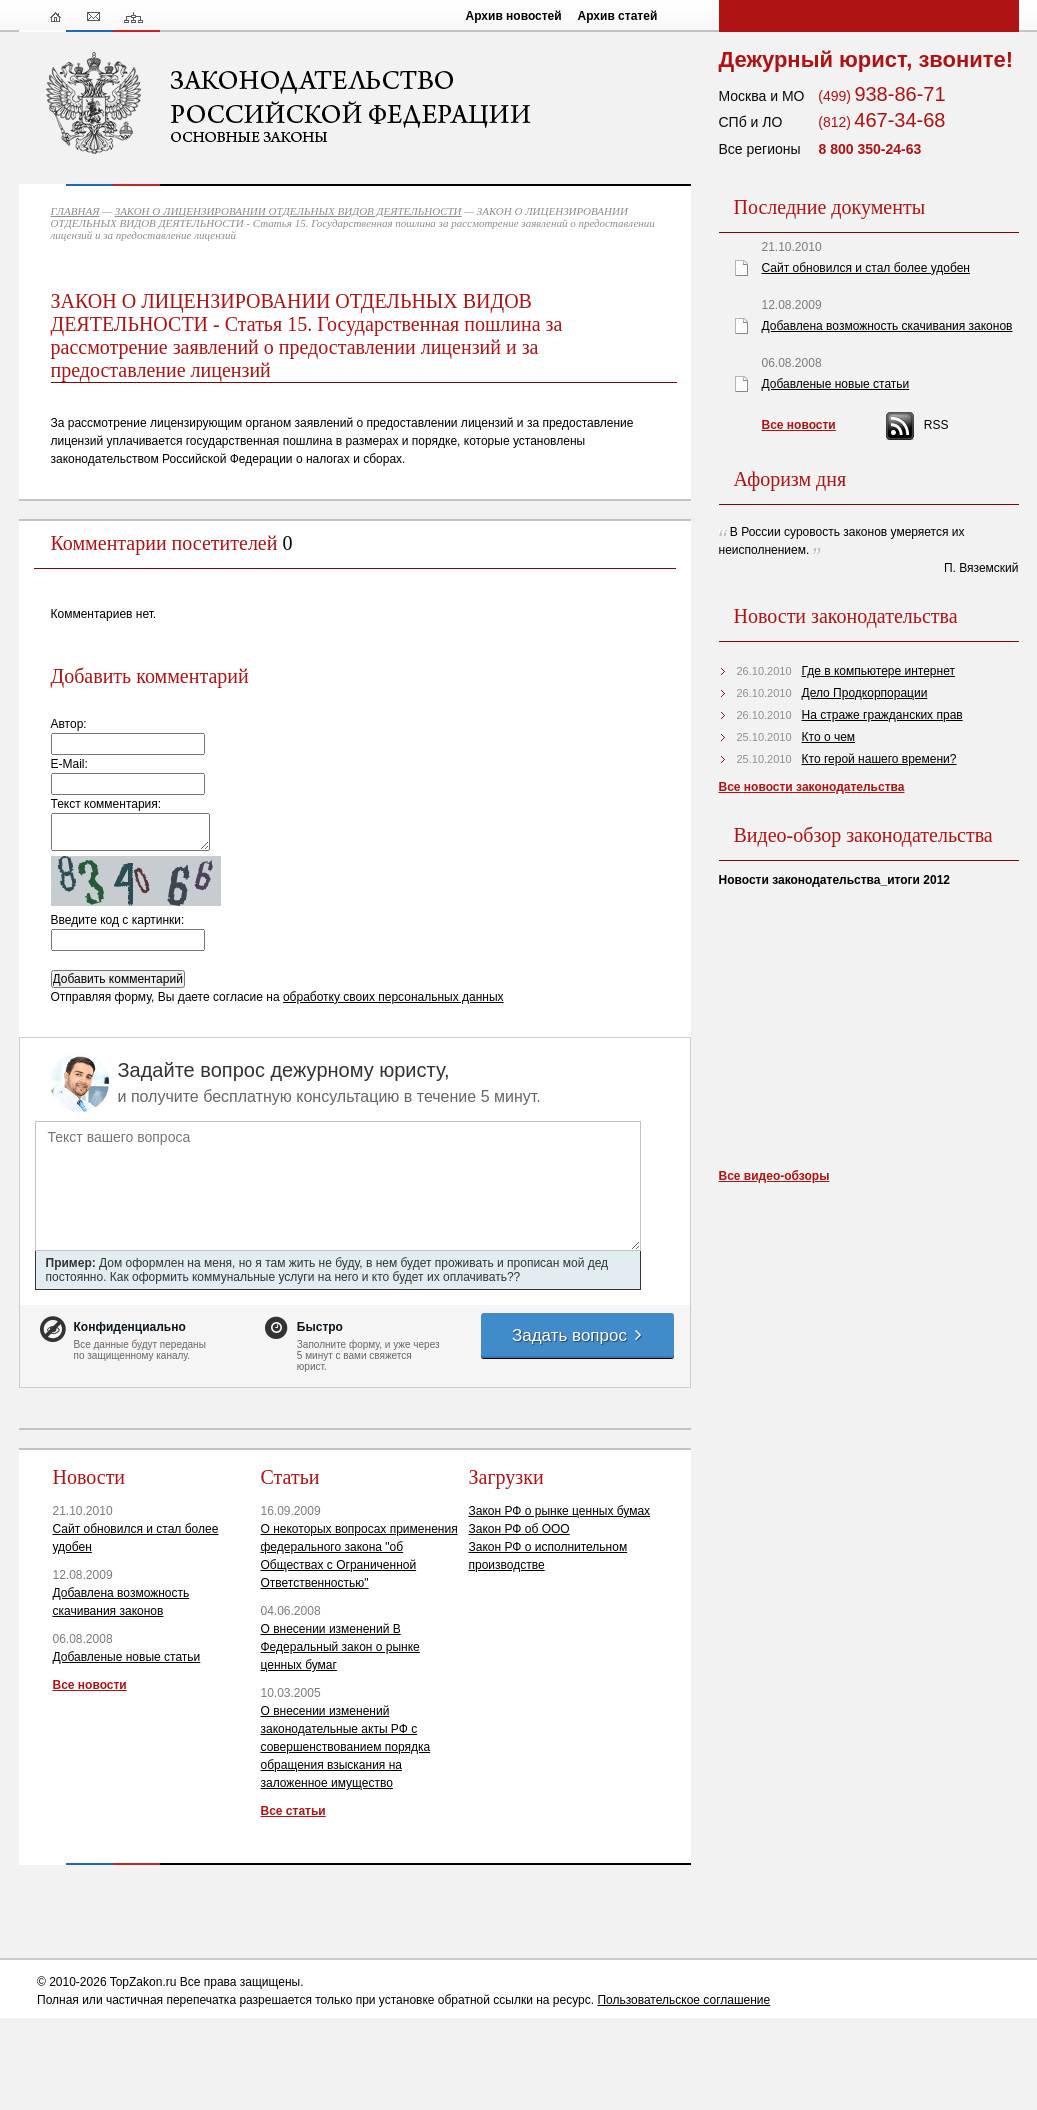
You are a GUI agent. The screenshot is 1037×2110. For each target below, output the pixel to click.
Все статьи (293, 1811)
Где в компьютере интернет (878, 671)
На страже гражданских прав (882, 715)
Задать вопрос (578, 1335)
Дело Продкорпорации (865, 693)
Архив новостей (514, 16)
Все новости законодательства (812, 787)
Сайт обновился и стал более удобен (866, 268)
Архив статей (618, 16)
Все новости (90, 1685)
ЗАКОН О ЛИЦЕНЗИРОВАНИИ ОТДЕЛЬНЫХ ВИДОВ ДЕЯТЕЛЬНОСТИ (288, 211)
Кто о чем (829, 737)
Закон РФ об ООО (519, 1529)
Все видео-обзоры (774, 1176)
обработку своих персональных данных (393, 997)
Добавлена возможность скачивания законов (887, 326)
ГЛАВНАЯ (75, 211)
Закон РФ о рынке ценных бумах (560, 1511)
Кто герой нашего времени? (879, 759)
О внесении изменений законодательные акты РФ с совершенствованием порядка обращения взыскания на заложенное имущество (346, 1747)
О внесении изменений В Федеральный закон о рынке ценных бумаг (340, 1647)
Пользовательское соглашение (683, 2000)
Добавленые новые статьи (127, 1657)
